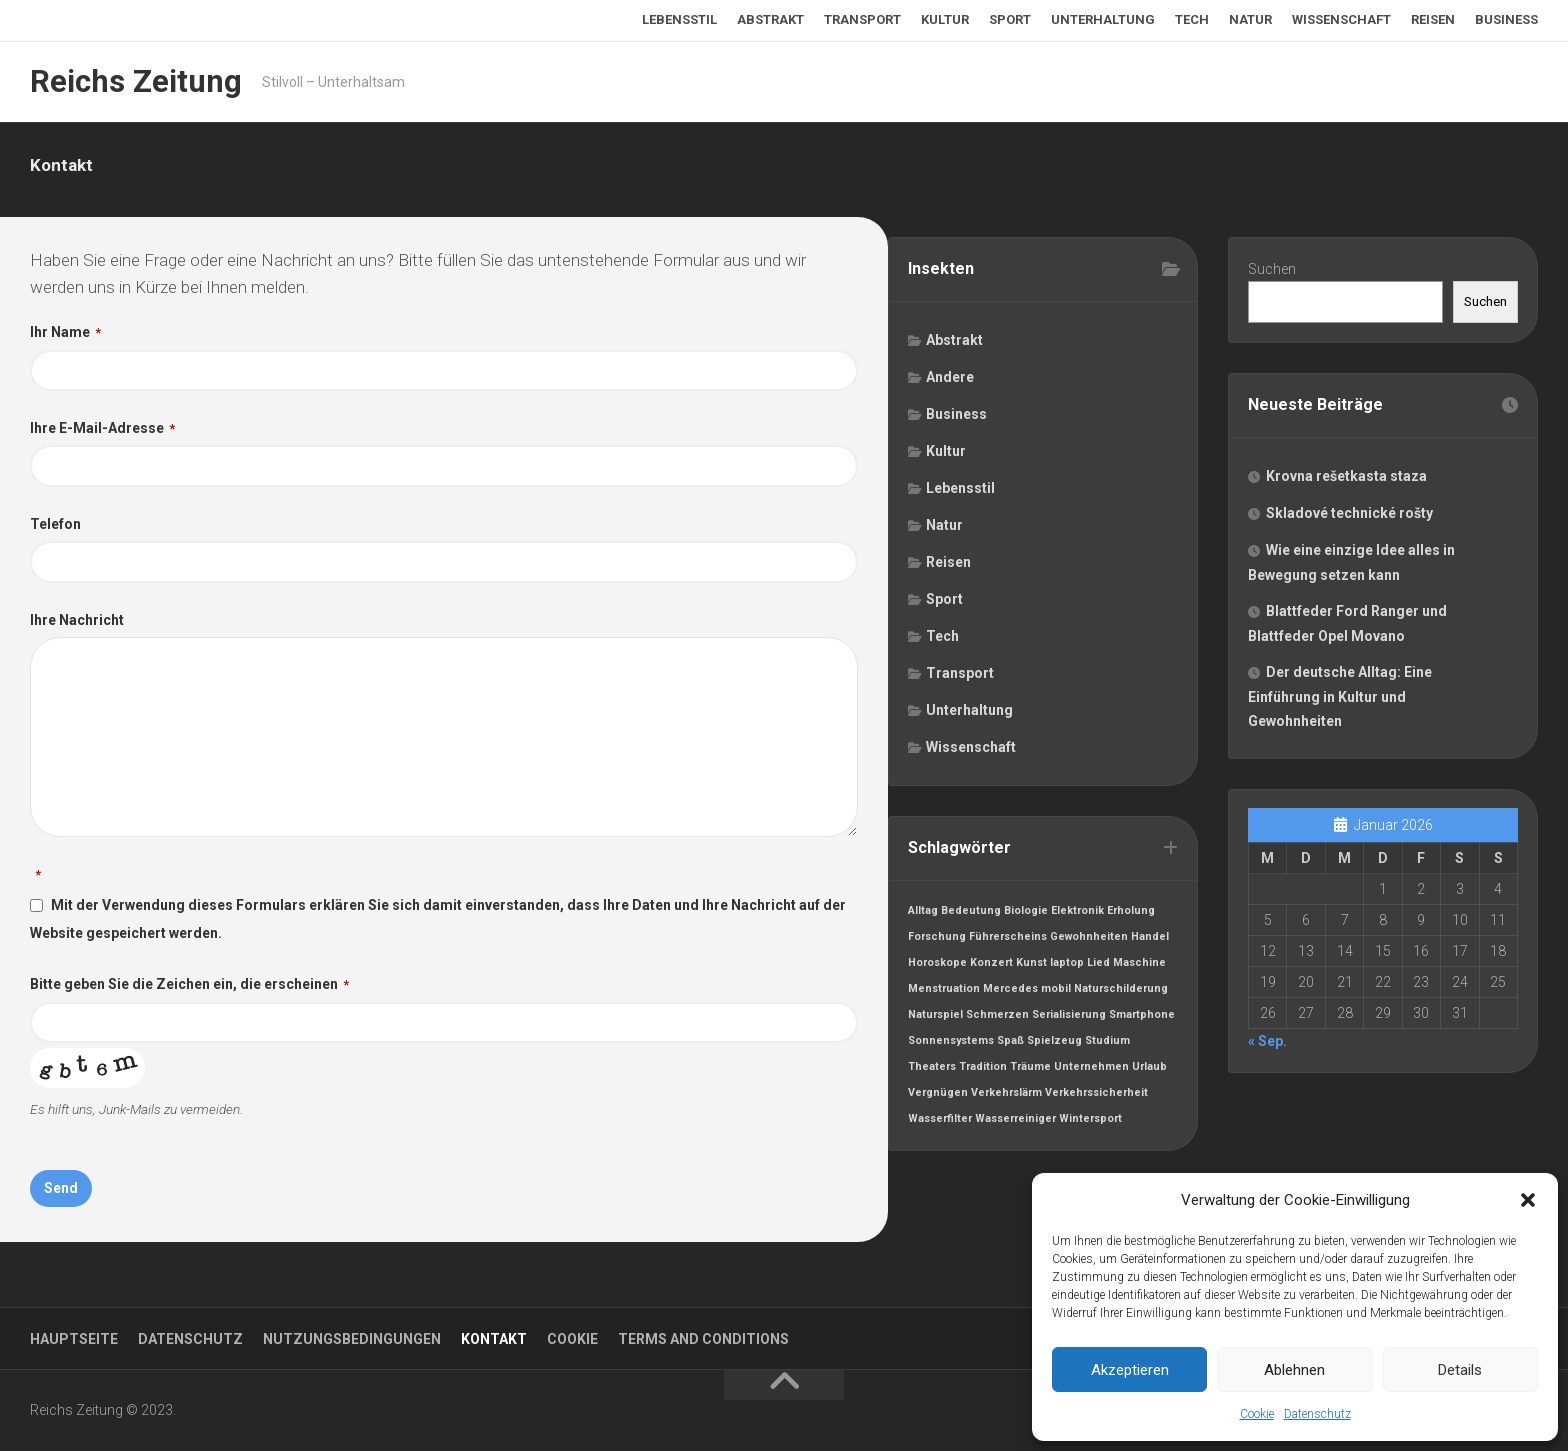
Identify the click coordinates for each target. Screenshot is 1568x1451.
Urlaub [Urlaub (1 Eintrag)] (1150, 1069)
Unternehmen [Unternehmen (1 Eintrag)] (1092, 1069)
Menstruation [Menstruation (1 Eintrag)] (945, 991)
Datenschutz (1317, 1414)
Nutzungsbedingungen (352, 1339)
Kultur (945, 19)
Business (1506, 19)
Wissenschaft (1341, 19)
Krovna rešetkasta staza (1347, 479)
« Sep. (1268, 1047)
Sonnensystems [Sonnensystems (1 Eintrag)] (952, 1043)
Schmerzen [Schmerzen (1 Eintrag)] (998, 1017)
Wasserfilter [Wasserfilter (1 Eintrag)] (941, 1121)
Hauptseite (74, 1339)
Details (1460, 1370)
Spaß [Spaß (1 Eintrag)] (1011, 1043)
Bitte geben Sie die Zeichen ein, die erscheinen (189, 990)
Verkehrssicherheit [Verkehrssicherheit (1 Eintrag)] (1097, 1095)
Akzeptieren (1130, 1370)
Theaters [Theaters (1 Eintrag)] (933, 1069)
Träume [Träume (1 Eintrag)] (1031, 1069)
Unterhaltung (1103, 19)
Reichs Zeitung (132, 81)
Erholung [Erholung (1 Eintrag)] (1132, 913)
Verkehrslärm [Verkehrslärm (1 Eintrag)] (1007, 1095)
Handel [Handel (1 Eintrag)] (1151, 939)
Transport (862, 19)
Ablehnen (1294, 1370)
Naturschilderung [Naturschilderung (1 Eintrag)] (1122, 991)
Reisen (1433, 19)
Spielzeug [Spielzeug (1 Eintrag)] (1055, 1043)
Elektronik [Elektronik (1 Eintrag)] (1078, 913)
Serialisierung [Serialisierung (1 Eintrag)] (1070, 1017)
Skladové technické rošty (1350, 516)
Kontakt (494, 1339)
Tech (1192, 19)
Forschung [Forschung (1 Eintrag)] (938, 939)
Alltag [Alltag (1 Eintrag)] (924, 913)
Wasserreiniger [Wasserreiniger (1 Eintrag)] (1016, 1121)
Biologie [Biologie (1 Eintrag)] (1027, 913)
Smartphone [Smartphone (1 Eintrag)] (1143, 1017)
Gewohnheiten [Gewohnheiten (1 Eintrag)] (1090, 939)
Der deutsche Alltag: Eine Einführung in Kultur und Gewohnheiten (1341, 699)
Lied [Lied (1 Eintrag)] (1099, 965)
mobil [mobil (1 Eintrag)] (1057, 991)
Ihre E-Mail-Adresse (102, 430)
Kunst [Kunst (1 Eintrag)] (1032, 965)
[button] (1528, 1200)
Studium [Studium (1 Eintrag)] (1108, 1043)
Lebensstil (679, 19)
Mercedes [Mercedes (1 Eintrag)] (1011, 991)
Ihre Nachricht (77, 625)
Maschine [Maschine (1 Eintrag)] (1140, 965)
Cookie (1257, 1414)
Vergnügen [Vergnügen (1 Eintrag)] (939, 1095)
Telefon (55, 528)
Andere (951, 378)
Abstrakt (770, 19)
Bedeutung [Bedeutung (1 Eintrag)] (972, 913)
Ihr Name (65, 332)
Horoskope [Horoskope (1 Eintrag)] (938, 965)
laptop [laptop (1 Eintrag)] (1068, 965)
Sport (1010, 19)
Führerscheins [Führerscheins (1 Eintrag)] (1009, 939)
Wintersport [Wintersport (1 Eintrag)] (1091, 1121)
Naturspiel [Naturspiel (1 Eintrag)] (936, 1017)
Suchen (1273, 270)
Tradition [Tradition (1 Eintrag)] (984, 1069)
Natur (1250, 19)
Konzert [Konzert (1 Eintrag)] (992, 965)
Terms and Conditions (703, 1339)
